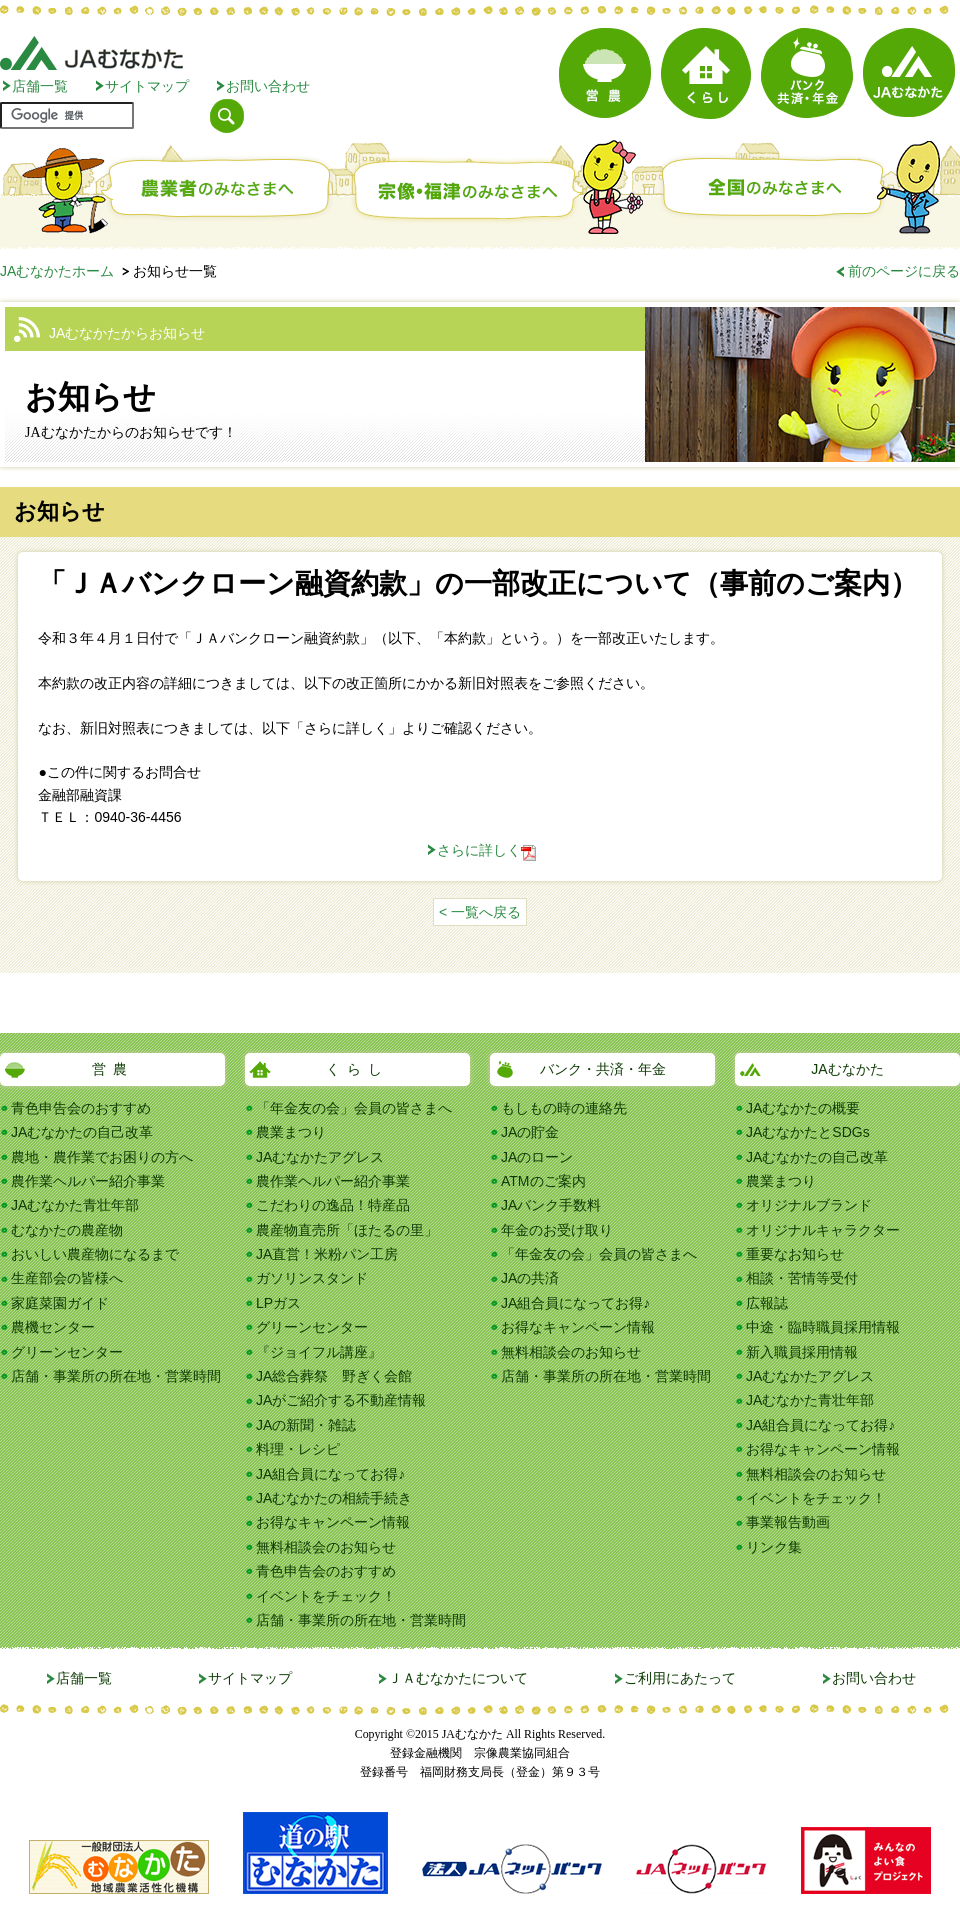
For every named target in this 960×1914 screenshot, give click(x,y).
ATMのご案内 (543, 1181)
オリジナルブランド (809, 1205)
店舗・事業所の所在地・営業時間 (116, 1376)
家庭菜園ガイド (60, 1303)
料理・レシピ (298, 1449)
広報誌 (767, 1303)
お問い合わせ (268, 86)
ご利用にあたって (680, 1678)
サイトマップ (147, 86)
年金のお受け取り (557, 1230)
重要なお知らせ (795, 1254)
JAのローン (537, 1157)
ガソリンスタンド (312, 1278)
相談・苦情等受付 (802, 1278)
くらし (357, 1069)
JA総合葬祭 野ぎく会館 (334, 1376)
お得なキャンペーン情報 (333, 1522)
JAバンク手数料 (551, 1205)
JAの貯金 (530, 1132)
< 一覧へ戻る (480, 912)
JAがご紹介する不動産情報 (341, 1400)
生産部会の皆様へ (67, 1278)
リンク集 (774, 1547)
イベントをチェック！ (326, 1596)
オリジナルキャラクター (823, 1230)
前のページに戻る (904, 271)
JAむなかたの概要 (803, 1108)
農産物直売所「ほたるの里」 (347, 1230)
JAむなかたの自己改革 (82, 1132)
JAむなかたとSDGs (808, 1132)
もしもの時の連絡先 (564, 1108)
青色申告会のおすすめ (81, 1108)
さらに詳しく (479, 850)
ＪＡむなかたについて (458, 1678)
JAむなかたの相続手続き (334, 1498)
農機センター (53, 1327)
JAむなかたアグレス (320, 1157)
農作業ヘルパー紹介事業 (88, 1181)
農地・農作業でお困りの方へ (102, 1157)
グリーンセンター (67, 1352)
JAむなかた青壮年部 (75, 1205)
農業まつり (291, 1132)
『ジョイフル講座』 (319, 1352)
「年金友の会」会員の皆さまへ (354, 1108)
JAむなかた (847, 1069)
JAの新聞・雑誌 (306, 1425)
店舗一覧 (40, 86)
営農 (113, 1069)
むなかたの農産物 (67, 1230)
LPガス (278, 1303)
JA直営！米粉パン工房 (327, 1254)
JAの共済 (530, 1278)
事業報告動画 (788, 1522)
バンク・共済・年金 (603, 1069)
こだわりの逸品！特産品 (333, 1205)
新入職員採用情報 (802, 1352)
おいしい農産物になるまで (95, 1254)
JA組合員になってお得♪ (330, 1474)
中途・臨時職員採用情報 (823, 1327)
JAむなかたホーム (57, 271)
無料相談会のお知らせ (326, 1547)
